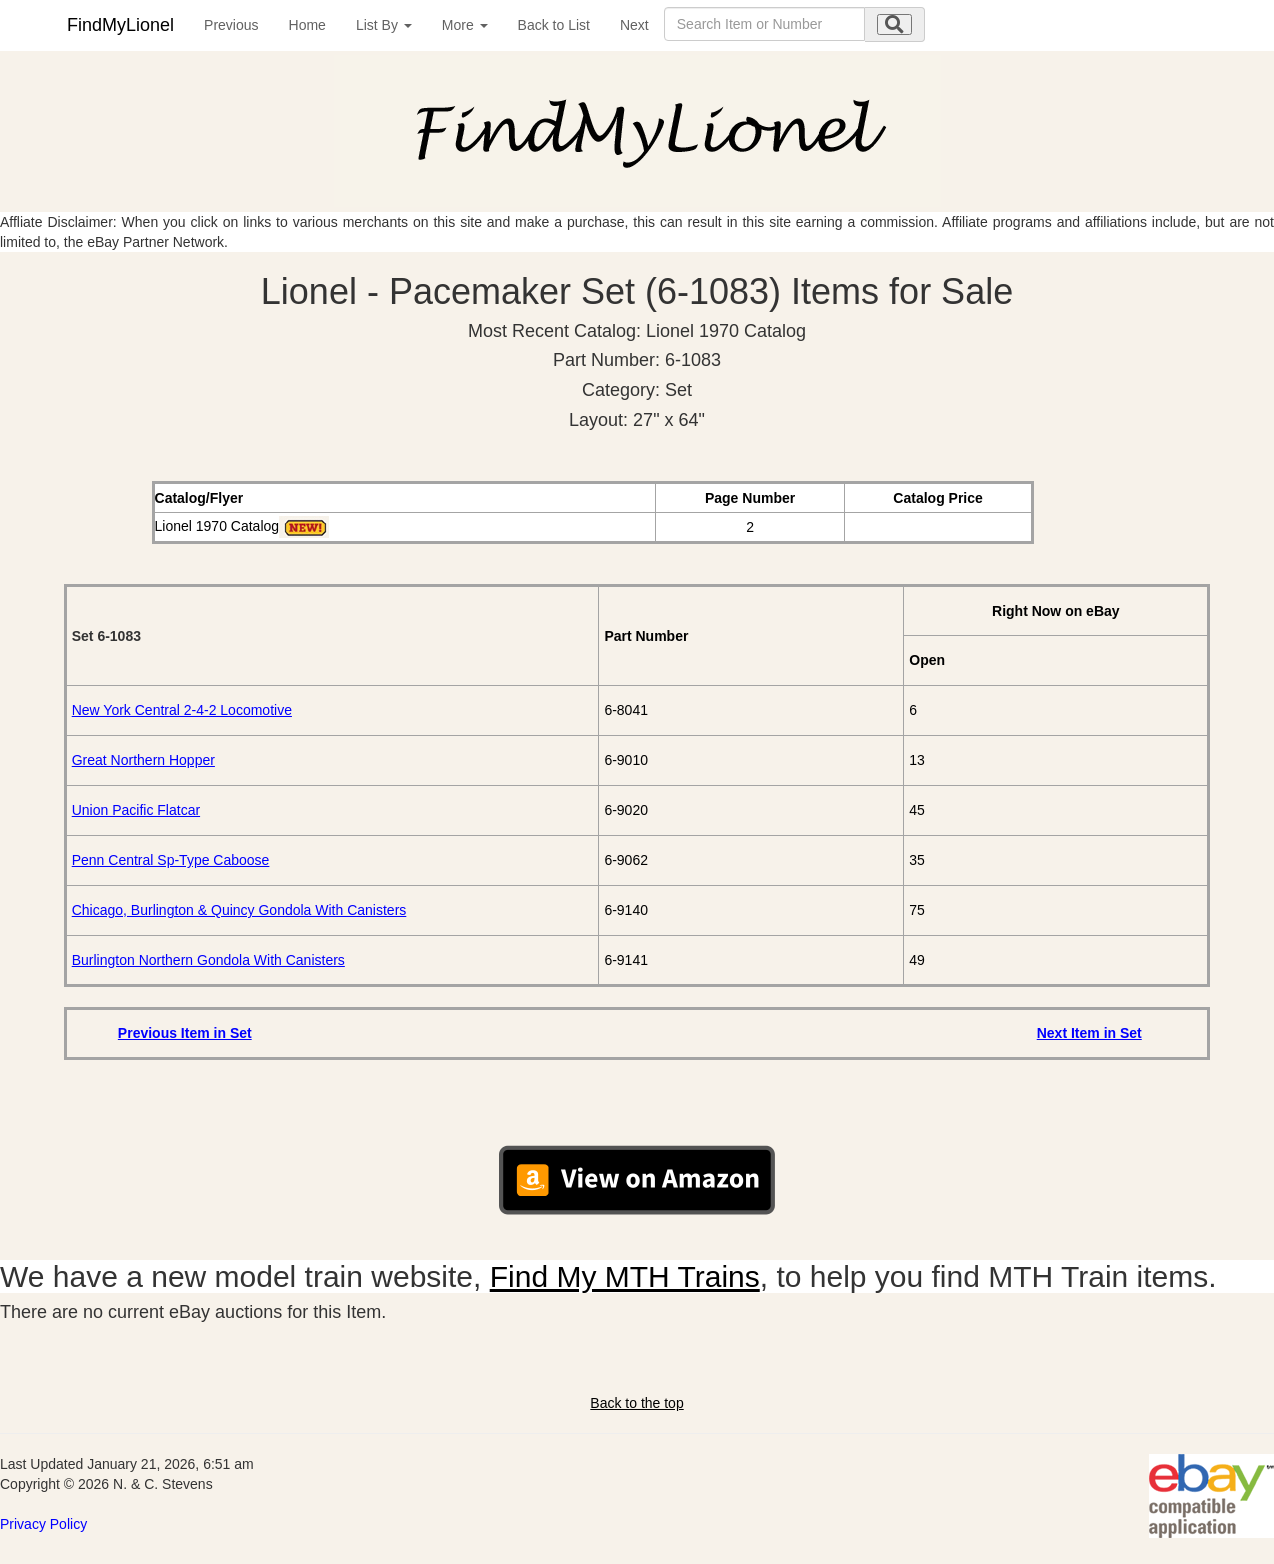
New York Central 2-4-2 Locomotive (182, 710)
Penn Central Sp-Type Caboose (171, 860)
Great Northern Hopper (143, 760)
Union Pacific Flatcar (136, 810)
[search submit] (894, 24)
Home (307, 25)
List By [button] (384, 25)
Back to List (554, 25)
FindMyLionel (120, 25)
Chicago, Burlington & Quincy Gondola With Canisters (239, 910)
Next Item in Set (1089, 1033)
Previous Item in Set (185, 1033)
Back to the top (636, 1403)
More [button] (465, 25)
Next (634, 25)
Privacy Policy (43, 1524)
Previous (231, 25)
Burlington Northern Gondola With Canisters (208, 960)
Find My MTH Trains (625, 1276)
